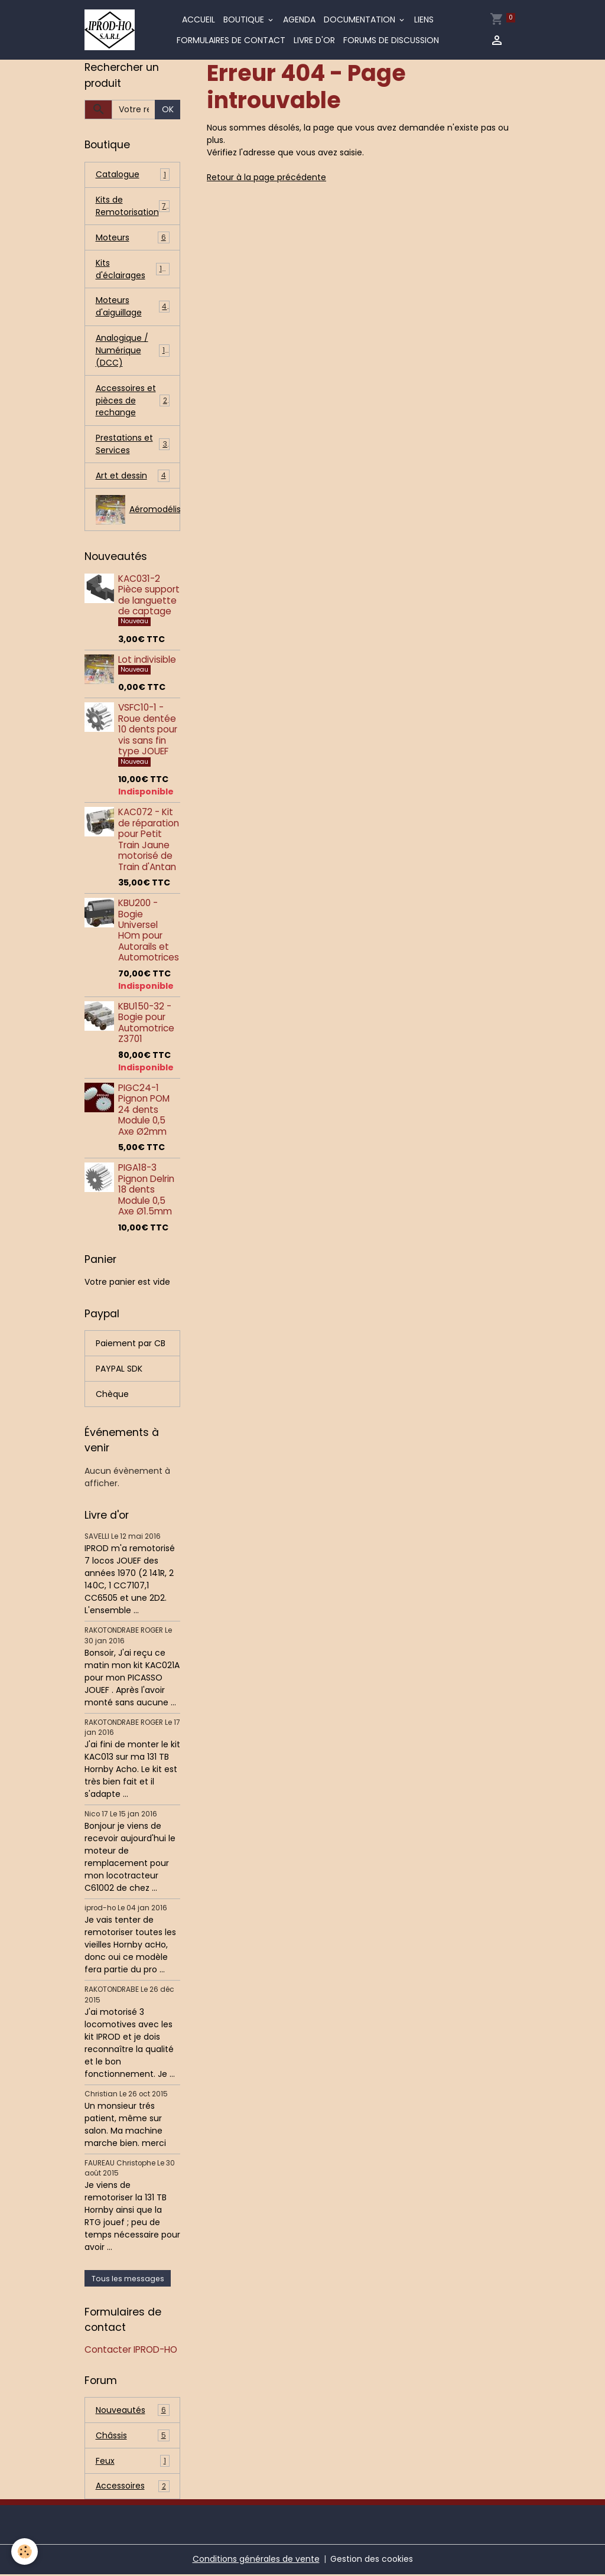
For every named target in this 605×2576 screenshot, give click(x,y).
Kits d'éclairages (133, 269)
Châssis (133, 2437)
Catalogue (133, 174)
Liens (424, 19)
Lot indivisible (147, 660)
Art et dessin (133, 477)
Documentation (361, 19)
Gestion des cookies (371, 2561)
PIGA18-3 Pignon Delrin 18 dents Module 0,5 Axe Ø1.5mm (146, 1191)
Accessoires (133, 2487)
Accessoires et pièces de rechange (133, 401)
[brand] (109, 29)
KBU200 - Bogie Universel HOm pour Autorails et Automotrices (148, 931)
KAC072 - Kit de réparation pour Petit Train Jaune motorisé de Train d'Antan (148, 840)
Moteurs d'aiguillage (133, 307)
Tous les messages (128, 2280)
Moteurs (133, 238)
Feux (133, 2462)
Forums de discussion (391, 40)
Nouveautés (133, 2411)
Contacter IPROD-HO (130, 2350)
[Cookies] (25, 2551)
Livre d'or (314, 40)
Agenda (299, 19)
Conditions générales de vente (256, 2561)
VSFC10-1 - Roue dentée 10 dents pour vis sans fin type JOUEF (147, 731)
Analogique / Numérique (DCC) (133, 351)
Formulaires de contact (231, 40)
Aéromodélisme (138, 511)
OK (168, 109)
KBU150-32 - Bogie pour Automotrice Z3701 (146, 1023)
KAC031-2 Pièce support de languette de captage (149, 596)
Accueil (198, 19)
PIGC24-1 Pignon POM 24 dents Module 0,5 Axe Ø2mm (144, 1111)
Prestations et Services (133, 445)
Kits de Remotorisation (133, 206)
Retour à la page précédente (266, 177)
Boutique (244, 19)
